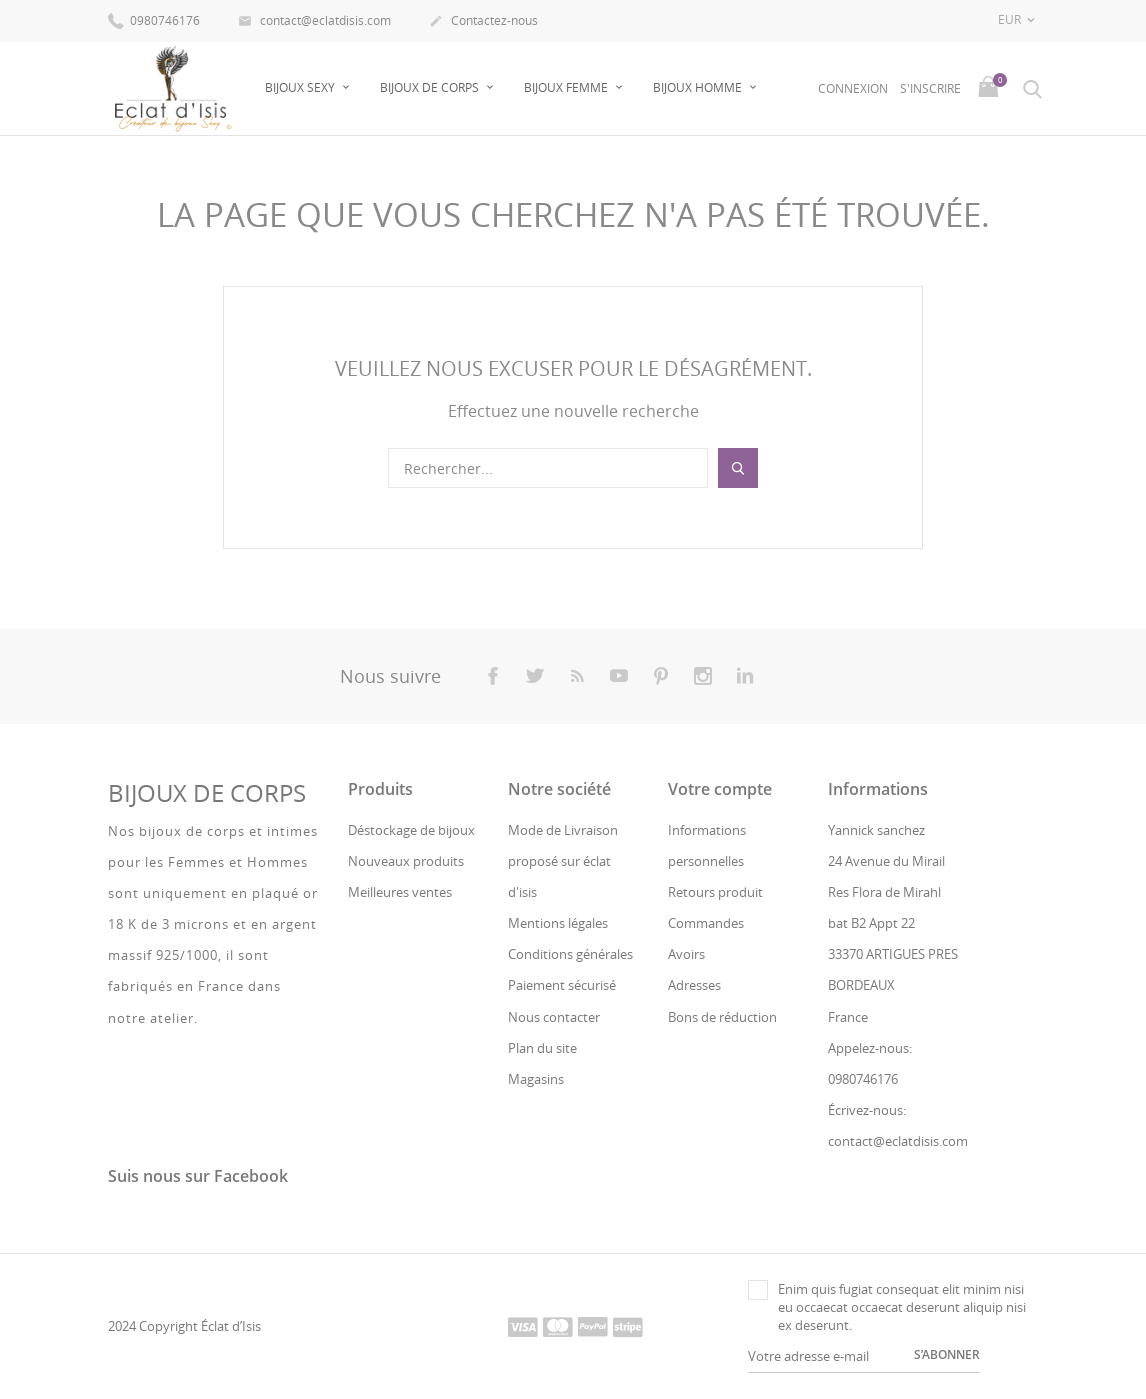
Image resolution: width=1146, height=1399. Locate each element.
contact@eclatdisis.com (314, 22)
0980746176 (154, 19)
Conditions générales (570, 954)
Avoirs (686, 954)
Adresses (694, 985)
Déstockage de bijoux (411, 829)
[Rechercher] (548, 468)
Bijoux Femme (567, 87)
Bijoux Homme (699, 87)
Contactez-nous (483, 22)
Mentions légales (558, 923)
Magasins (536, 1079)
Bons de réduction (722, 1017)
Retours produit (715, 892)
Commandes (706, 923)
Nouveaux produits (406, 861)
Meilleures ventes (400, 892)
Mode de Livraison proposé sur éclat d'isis (563, 860)
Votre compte (720, 788)
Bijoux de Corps (431, 87)
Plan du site (542, 1048)
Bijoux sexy (301, 87)
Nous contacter (554, 1017)
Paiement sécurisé (562, 985)
